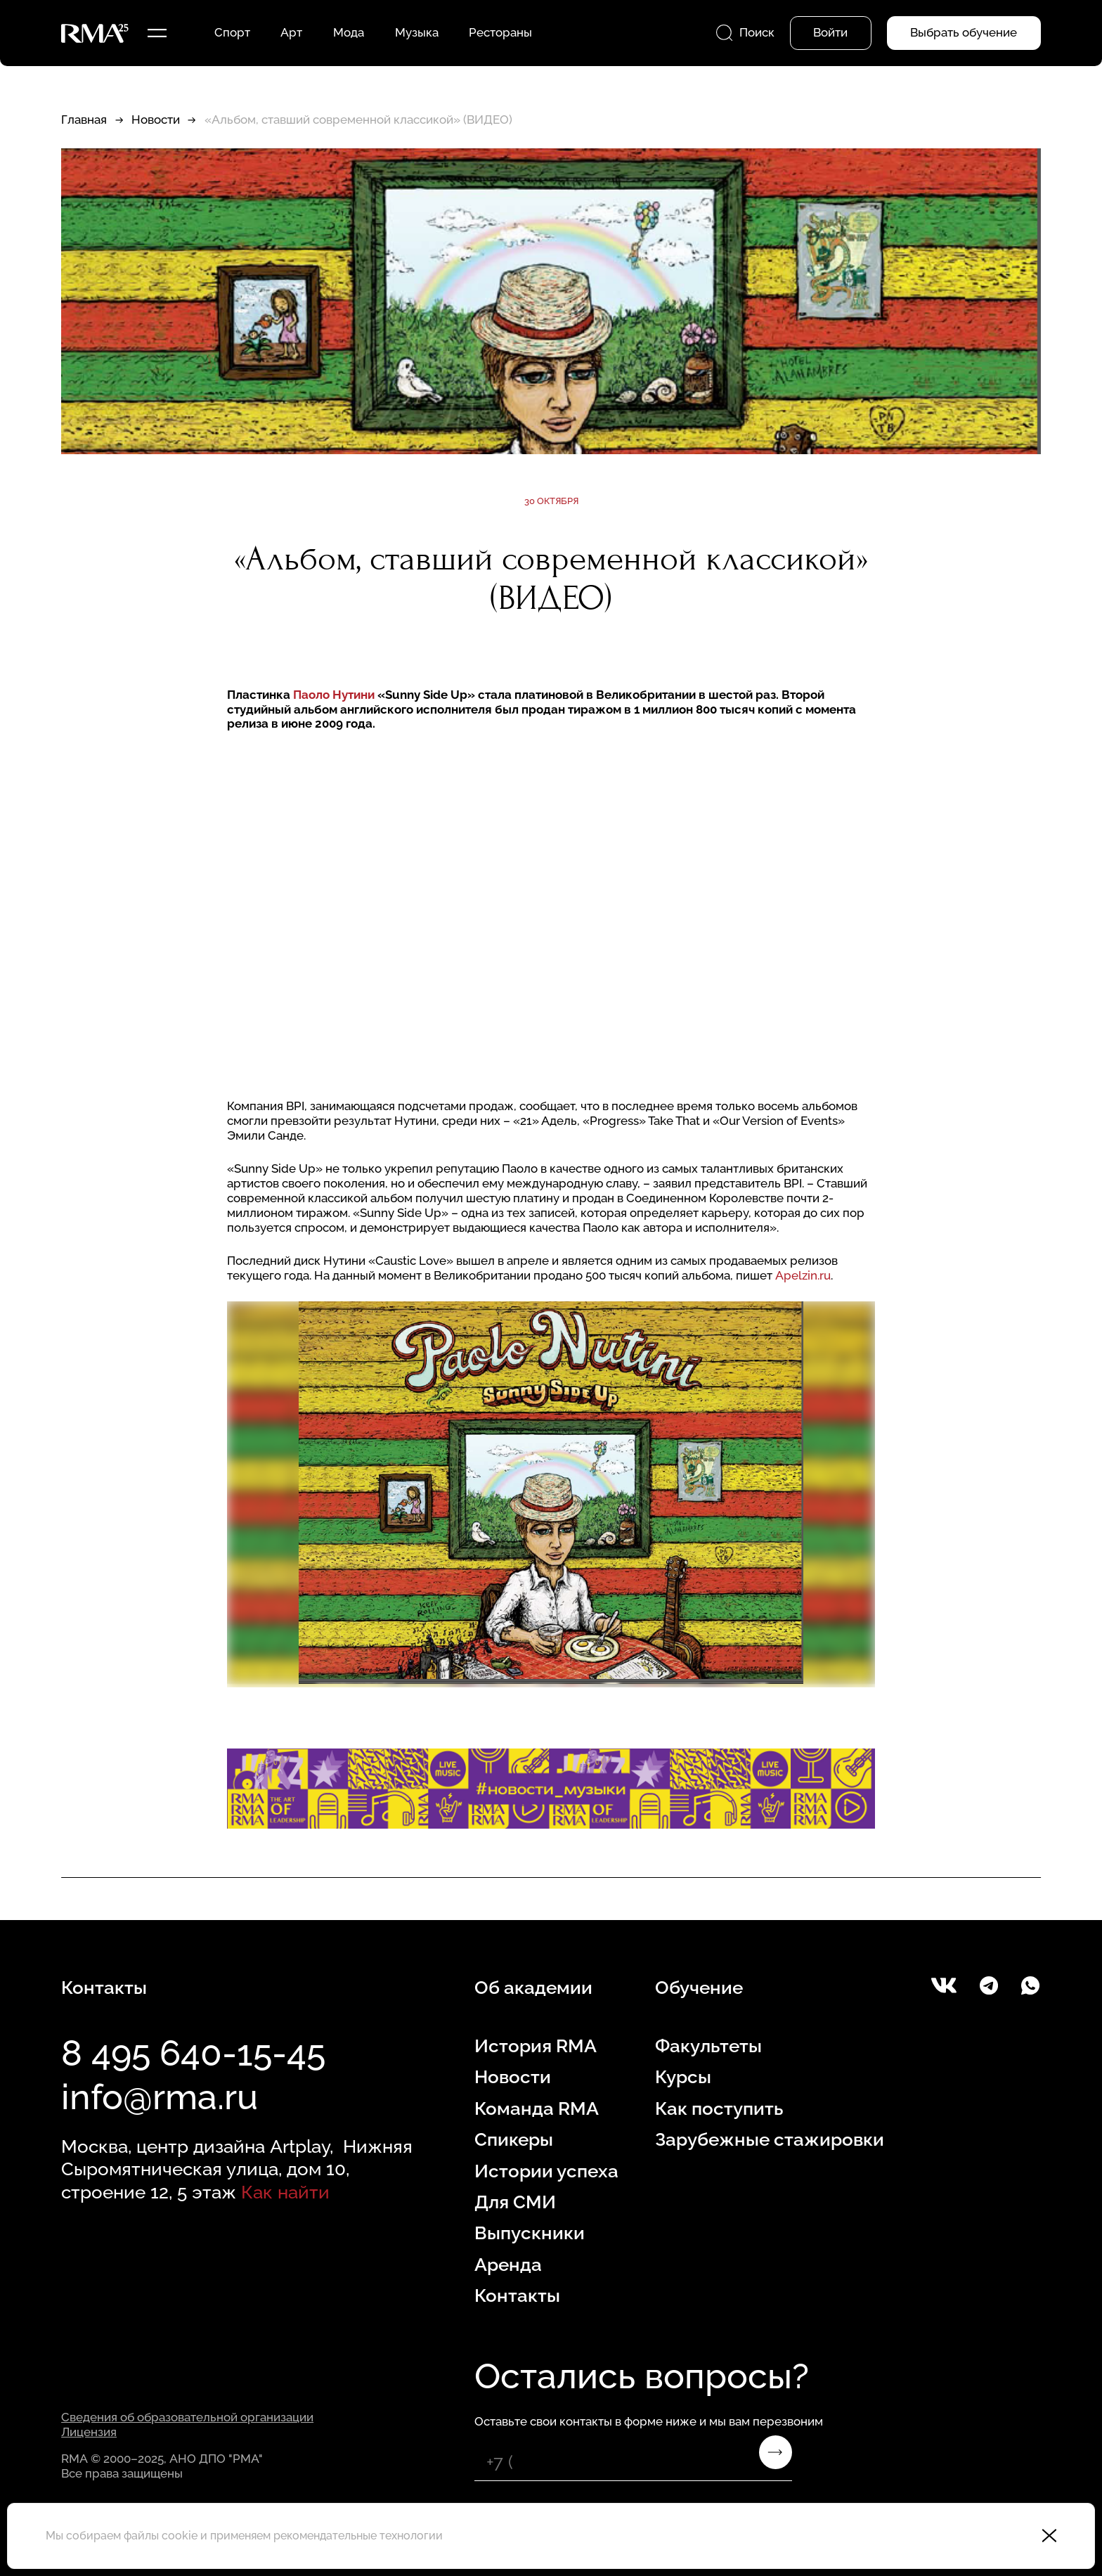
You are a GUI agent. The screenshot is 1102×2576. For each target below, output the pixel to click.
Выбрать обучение (963, 32)
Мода (348, 32)
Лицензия (89, 2432)
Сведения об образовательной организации (187, 2417)
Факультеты (708, 2045)
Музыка (417, 32)
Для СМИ (515, 2202)
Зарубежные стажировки (769, 2139)
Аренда (508, 2264)
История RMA (535, 2045)
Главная (84, 119)
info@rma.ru (159, 2097)
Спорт (232, 32)
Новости (155, 119)
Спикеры (513, 2139)
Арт (291, 32)
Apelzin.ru (803, 1275)
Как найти (285, 2192)
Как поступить (719, 2108)
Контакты (517, 2295)
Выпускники (529, 2232)
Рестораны (500, 32)
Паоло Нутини (335, 695)
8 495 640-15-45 (193, 2053)
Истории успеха (546, 2171)
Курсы (683, 2076)
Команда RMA (536, 2108)
